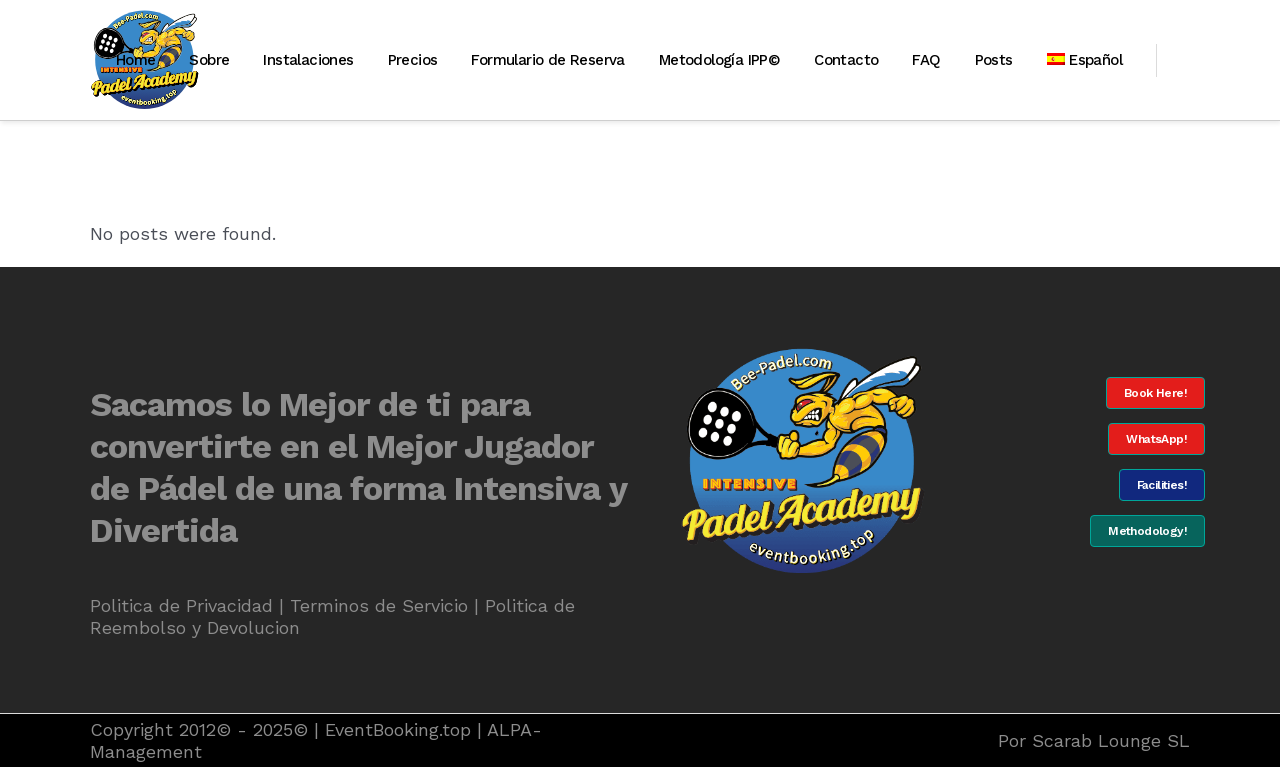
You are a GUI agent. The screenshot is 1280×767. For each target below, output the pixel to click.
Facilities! (1162, 485)
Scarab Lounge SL (1111, 740)
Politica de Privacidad (181, 605)
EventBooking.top (398, 729)
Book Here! (1155, 393)
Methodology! (1147, 531)
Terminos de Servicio (379, 605)
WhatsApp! (1156, 439)
